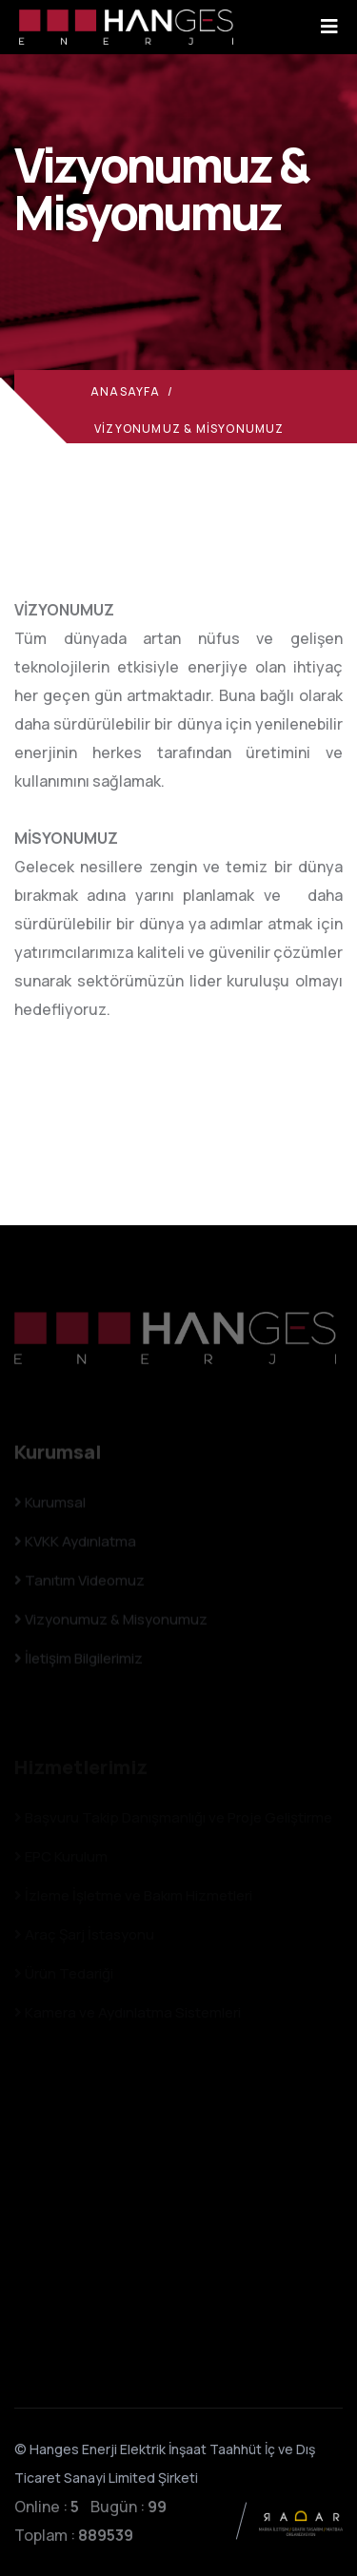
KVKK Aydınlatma (75, 1545)
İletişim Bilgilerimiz (78, 1662)
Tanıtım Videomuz (79, 1584)
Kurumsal (50, 1506)
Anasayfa (125, 391)
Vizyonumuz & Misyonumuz (111, 1623)
